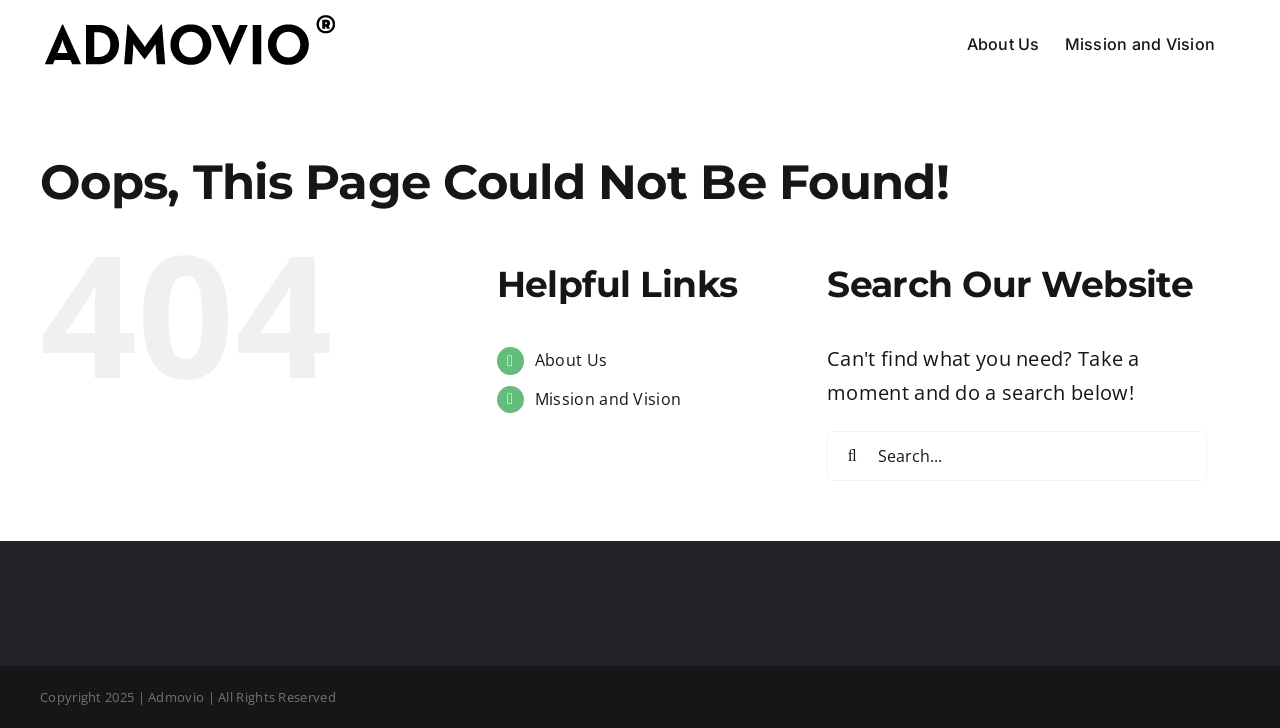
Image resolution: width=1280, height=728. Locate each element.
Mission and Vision (608, 399)
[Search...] (1017, 456)
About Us (571, 360)
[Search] (852, 456)
